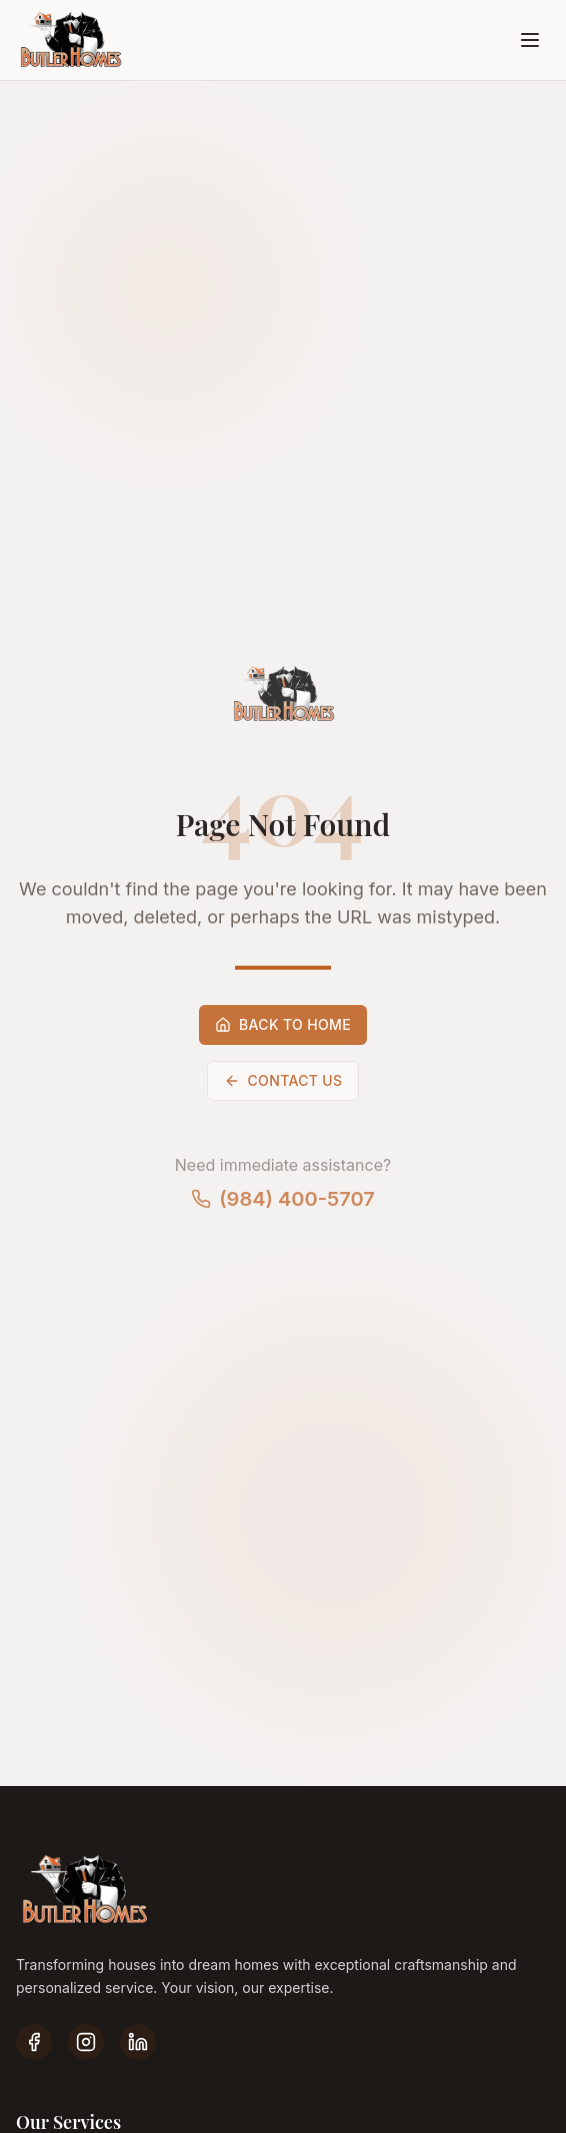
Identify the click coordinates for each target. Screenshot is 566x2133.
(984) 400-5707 (283, 1204)
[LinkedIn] (138, 2042)
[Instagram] (86, 2042)
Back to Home (283, 1029)
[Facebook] (34, 2042)
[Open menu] (530, 40)
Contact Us (283, 1085)
